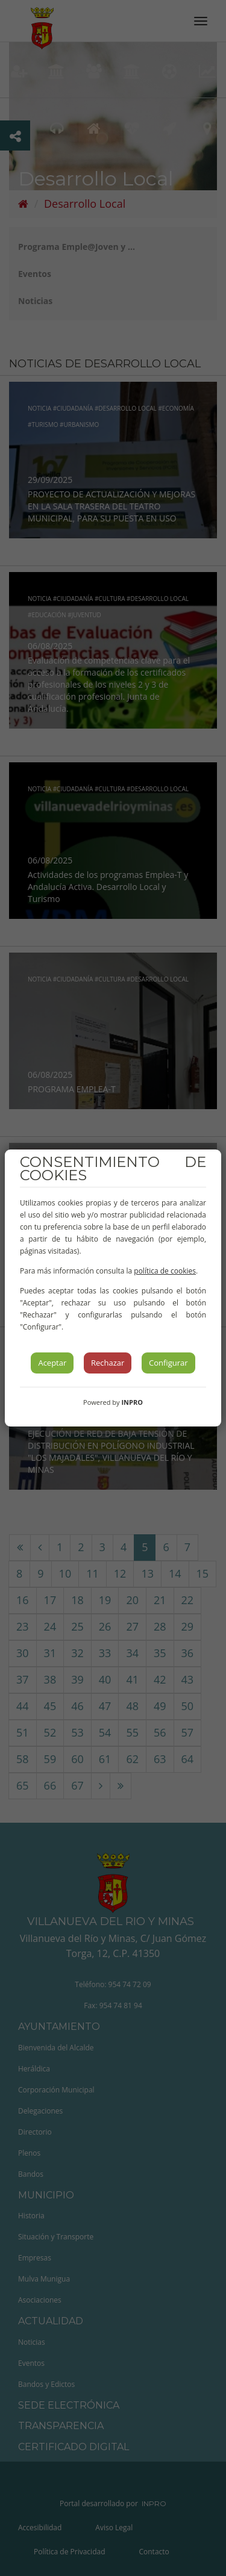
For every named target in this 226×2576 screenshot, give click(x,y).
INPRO (132, 1402)
